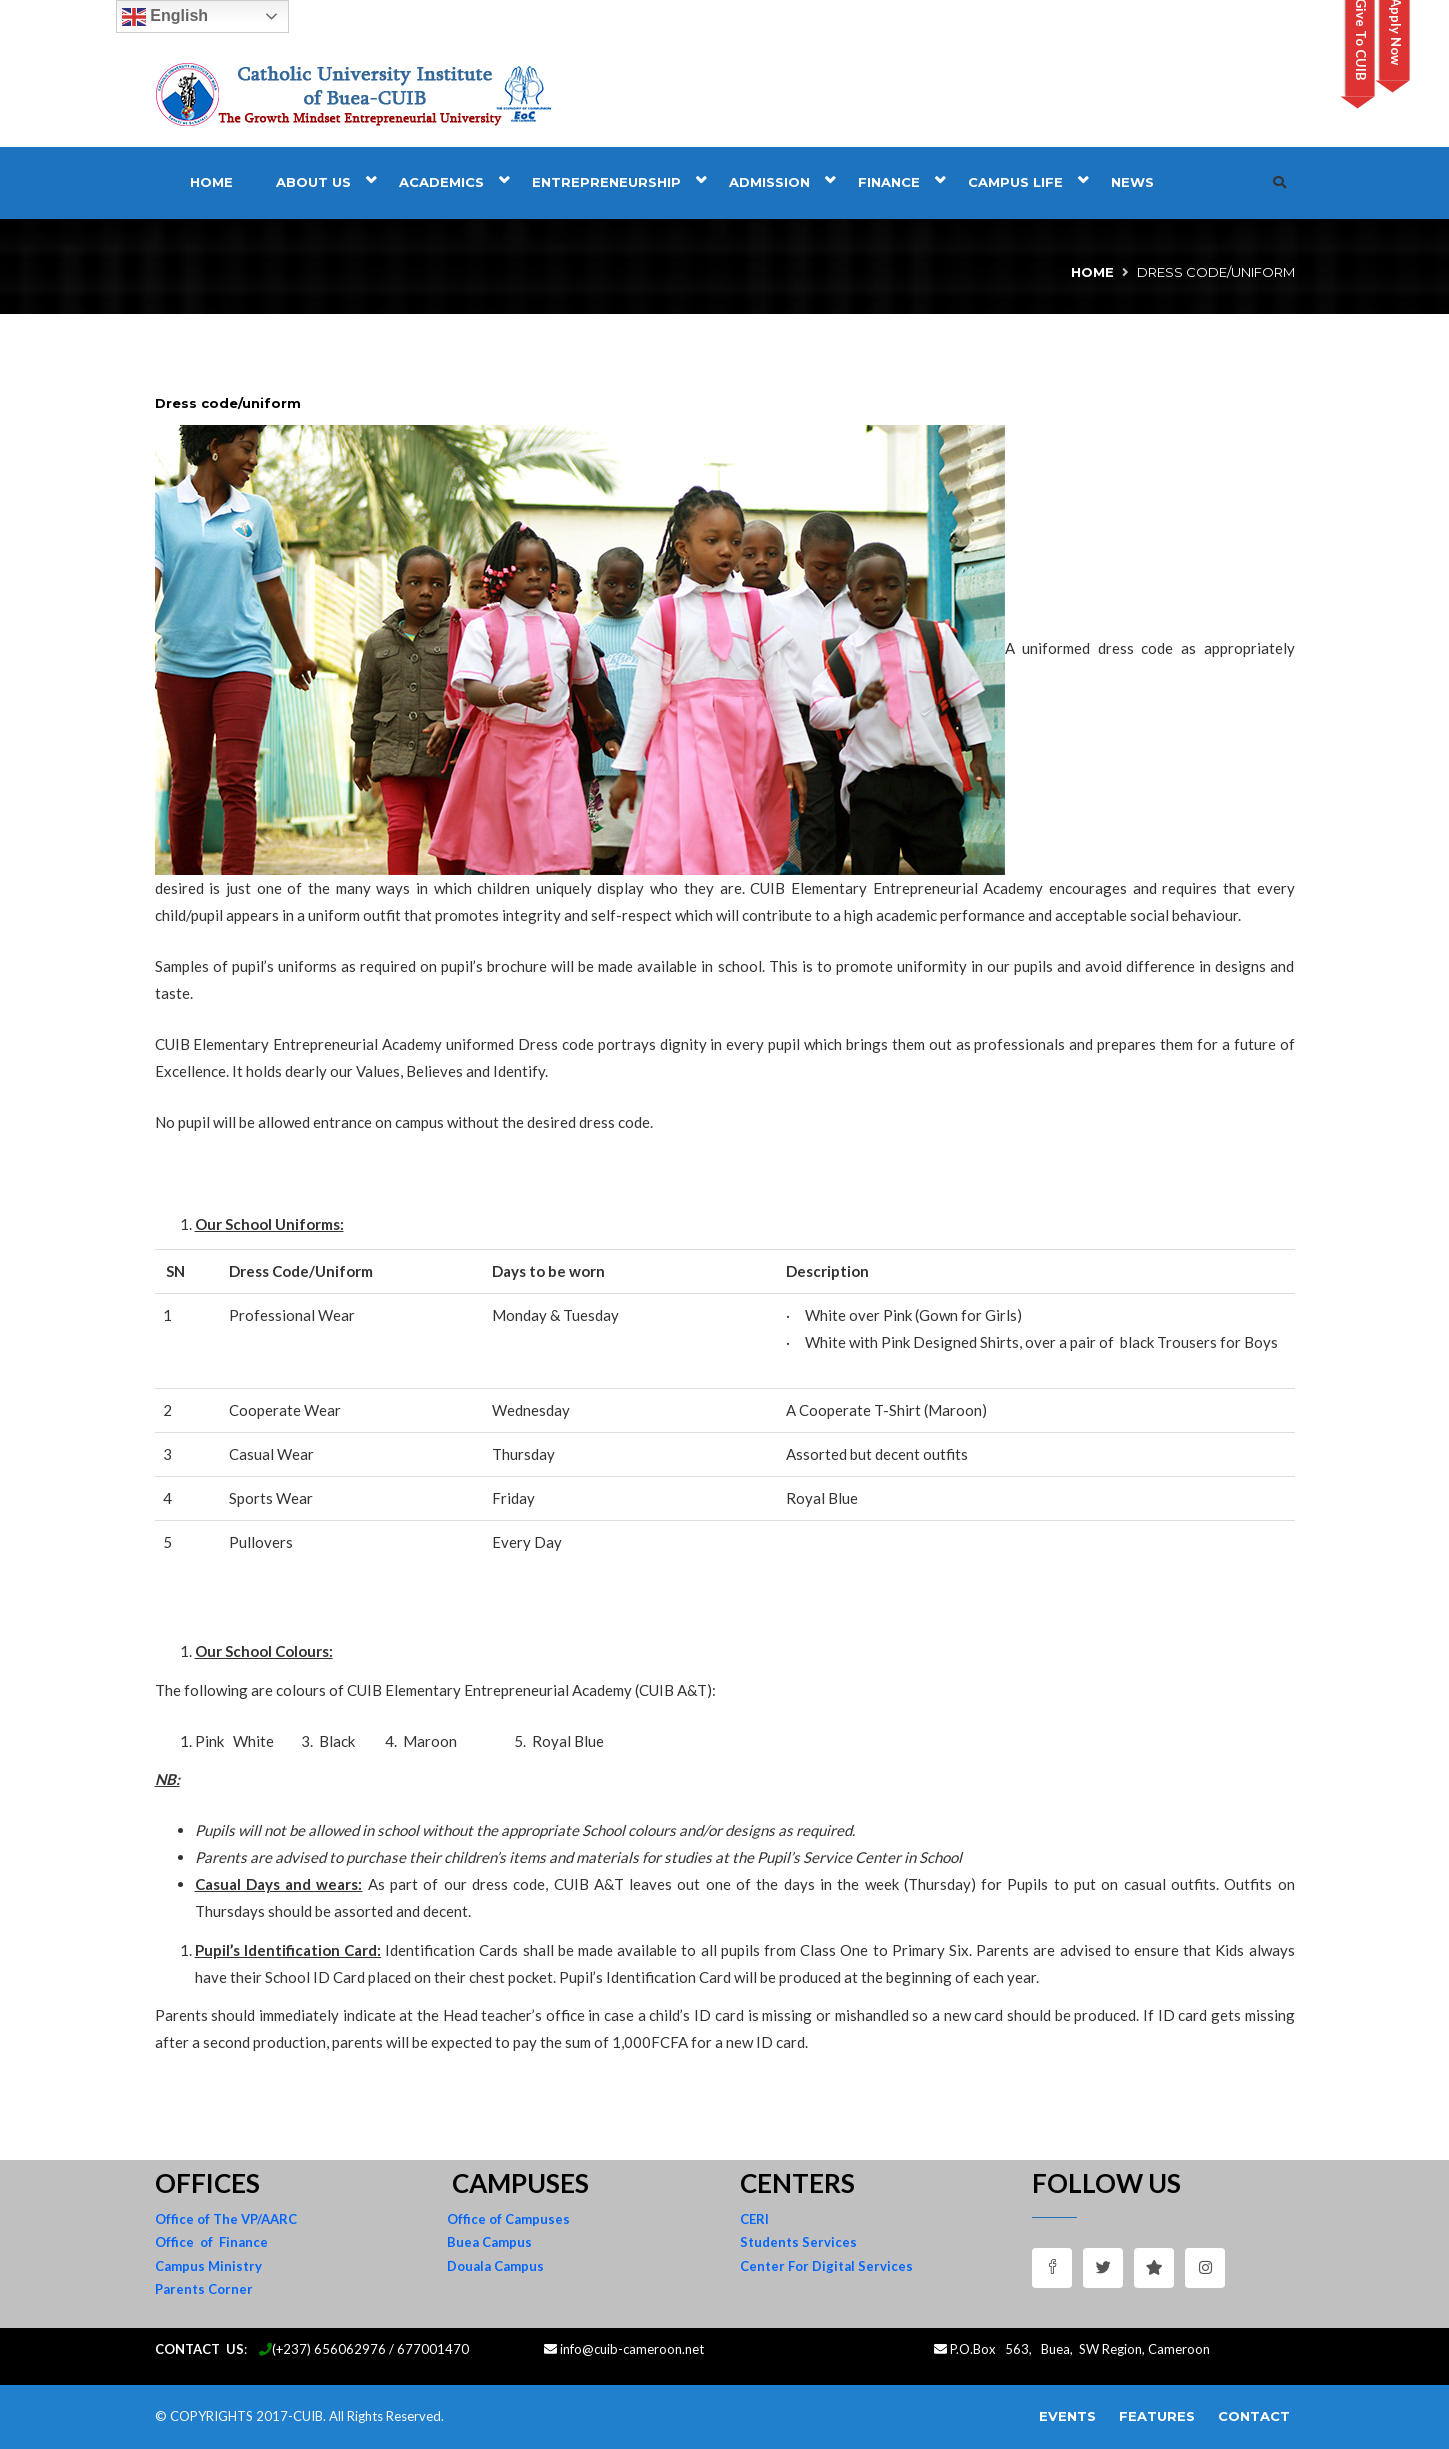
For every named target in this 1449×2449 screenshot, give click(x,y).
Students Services (798, 2242)
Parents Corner (204, 2289)
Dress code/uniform (228, 403)
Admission (769, 182)
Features (1157, 2416)
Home (211, 182)
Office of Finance (211, 2242)
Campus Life (1015, 182)
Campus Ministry (208, 2266)
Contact (1254, 2416)
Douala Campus (495, 2266)
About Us (313, 182)
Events (1067, 2416)
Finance (889, 182)
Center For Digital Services (826, 2266)
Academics (441, 182)
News (1132, 182)
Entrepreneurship (606, 182)
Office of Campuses (508, 2219)
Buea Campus (489, 2242)
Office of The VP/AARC (226, 2219)
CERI (754, 2219)
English (165, 17)
